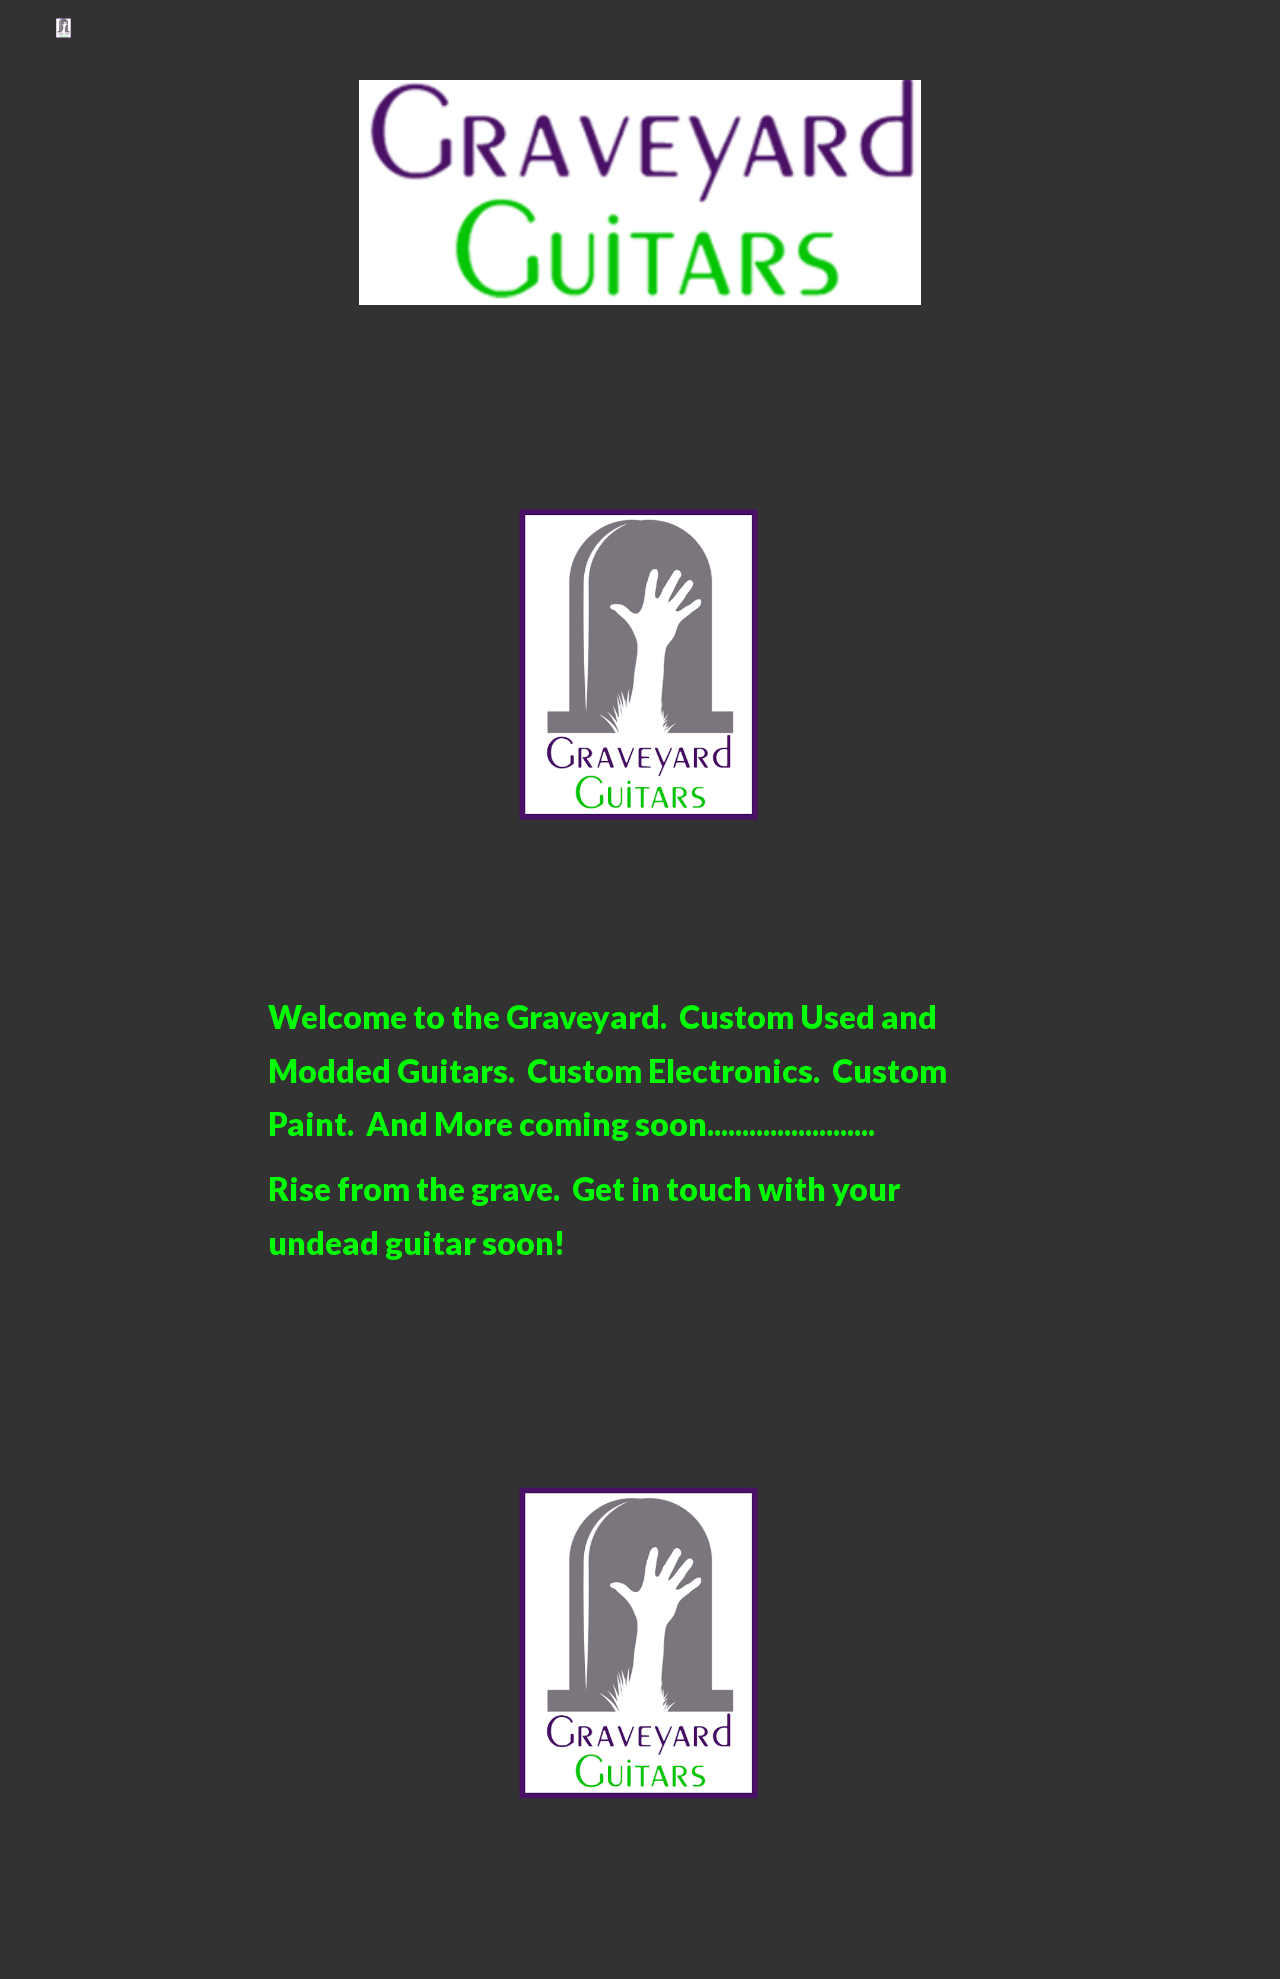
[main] (640, 1129)
